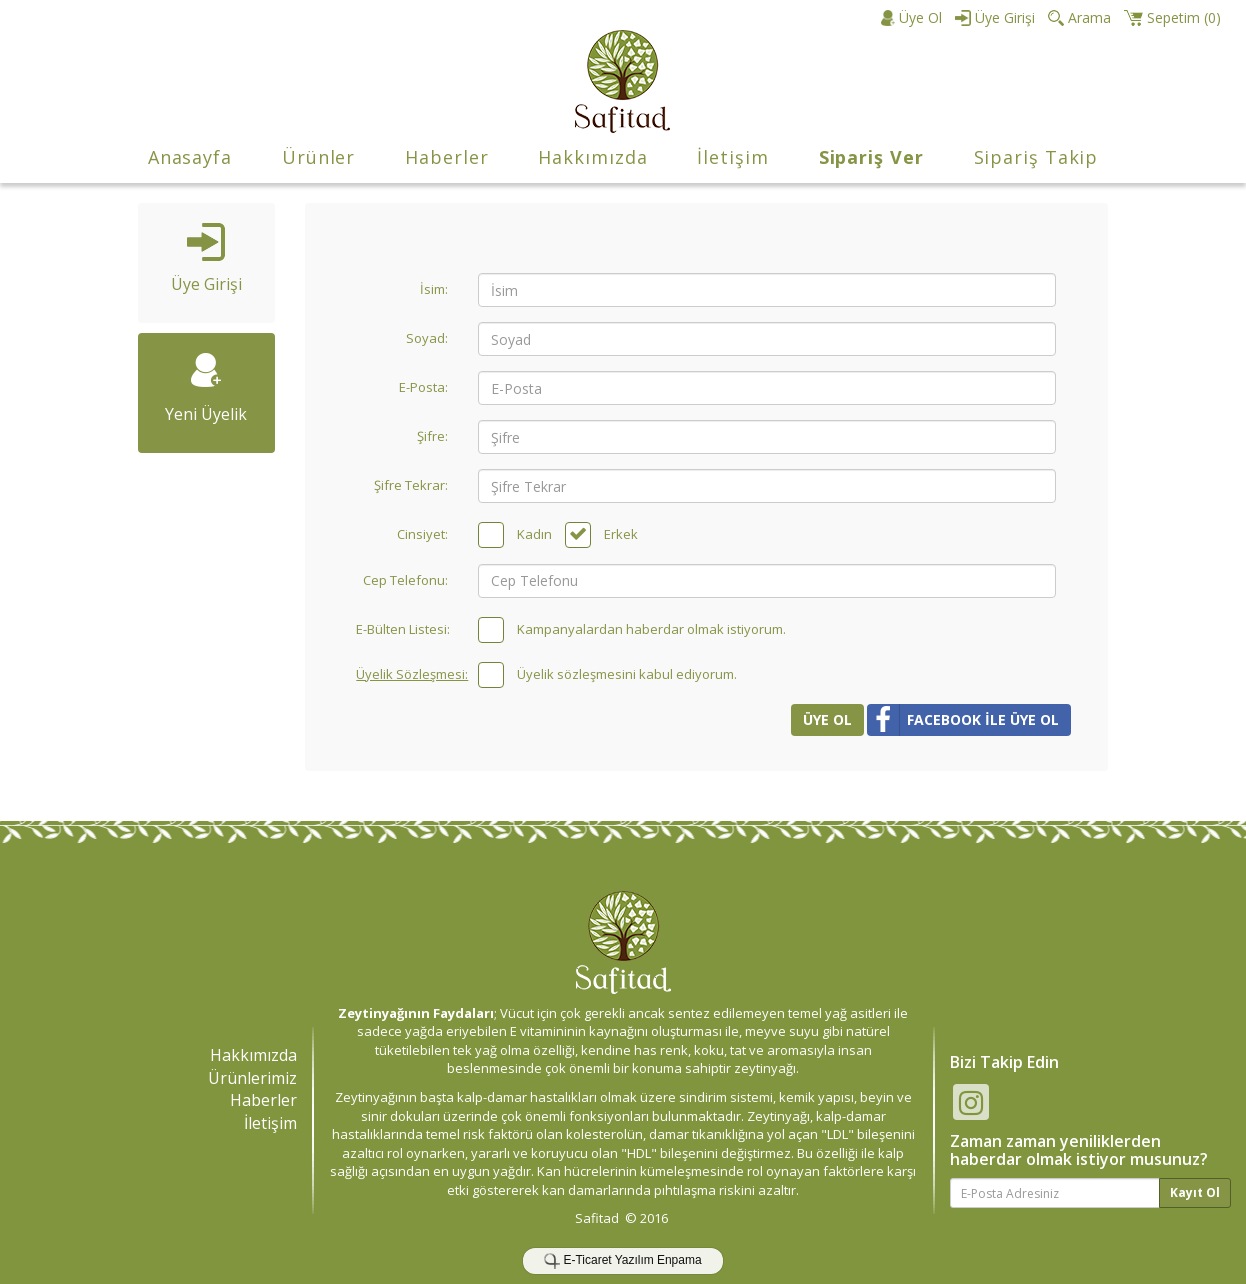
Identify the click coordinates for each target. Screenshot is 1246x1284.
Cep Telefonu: (405, 580)
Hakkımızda (592, 157)
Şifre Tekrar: (411, 485)
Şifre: (432, 436)
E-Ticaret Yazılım (608, 1260)
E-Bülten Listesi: (403, 629)
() (1172, 17)
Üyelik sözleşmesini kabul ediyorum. (627, 674)
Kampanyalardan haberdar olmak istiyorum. (651, 629)
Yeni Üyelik (206, 389)
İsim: (434, 289)
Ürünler (318, 157)
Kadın (534, 534)
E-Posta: (423, 387)
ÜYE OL (827, 719)
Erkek (621, 534)
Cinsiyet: (422, 534)
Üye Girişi (206, 259)
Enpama (679, 1260)
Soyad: (427, 338)
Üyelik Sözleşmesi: (409, 674)
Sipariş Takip (1036, 157)
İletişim (732, 157)
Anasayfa (190, 157)
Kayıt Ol (1195, 1192)
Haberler (446, 157)
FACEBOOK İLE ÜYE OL (963, 720)
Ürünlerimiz (252, 1078)
